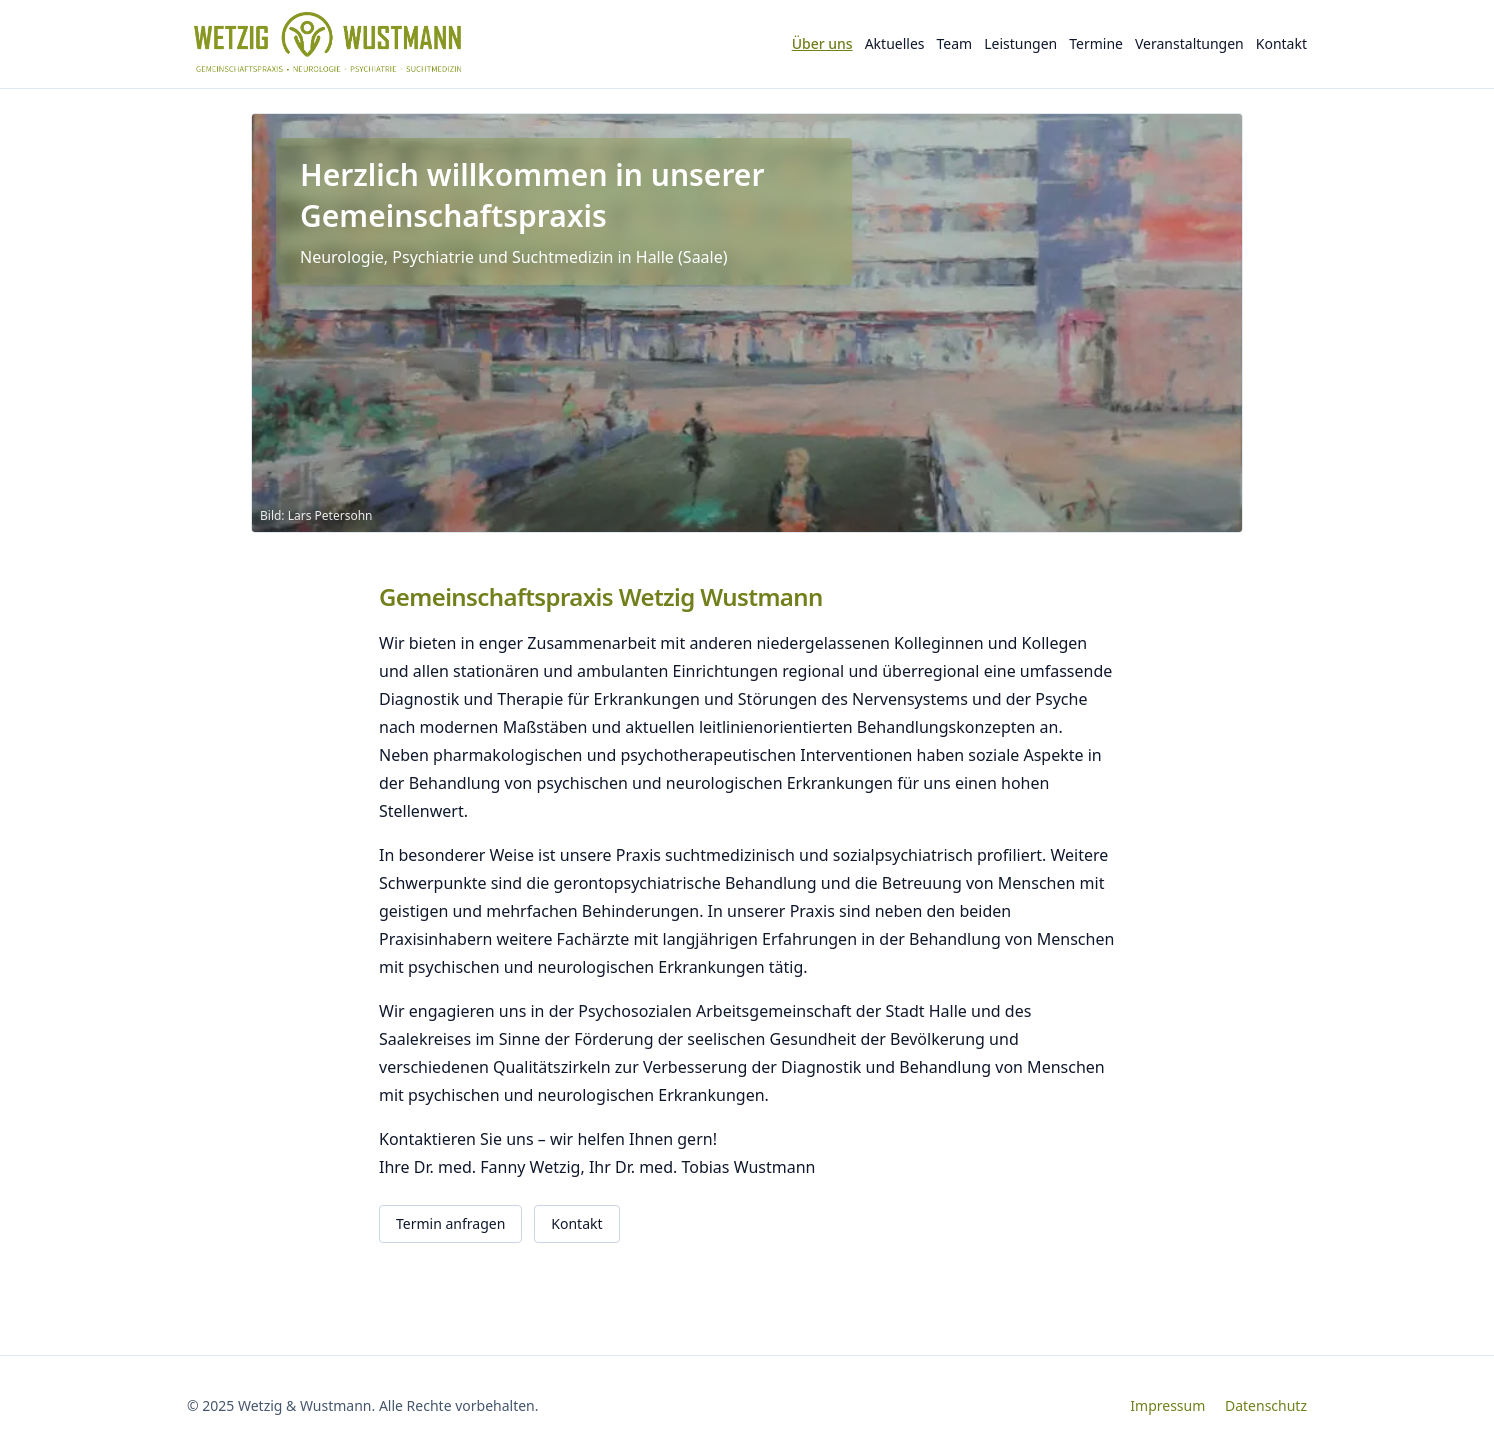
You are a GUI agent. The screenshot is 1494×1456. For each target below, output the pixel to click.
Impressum (1167, 1405)
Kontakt (1281, 43)
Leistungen (1020, 43)
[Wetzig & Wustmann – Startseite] (332, 44)
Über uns (822, 43)
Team (955, 43)
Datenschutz (1266, 1405)
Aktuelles (895, 43)
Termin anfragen (450, 1223)
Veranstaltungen (1189, 43)
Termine (1096, 43)
